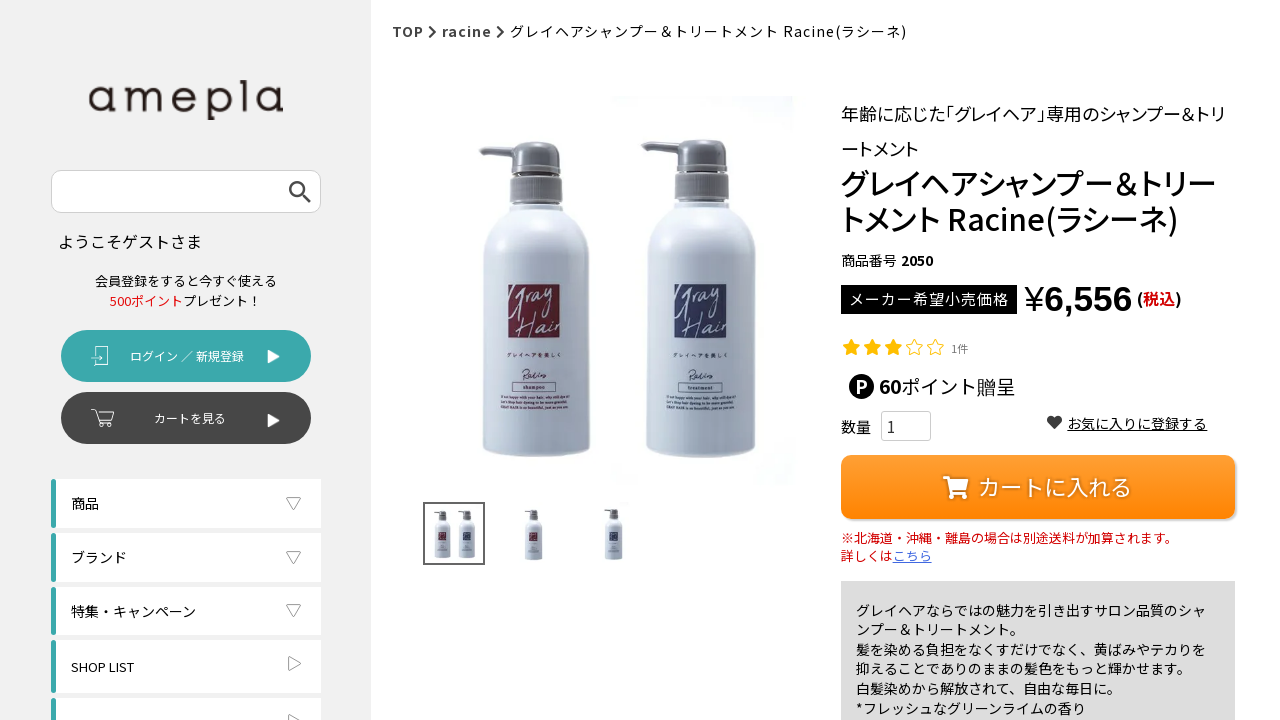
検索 (300, 191)
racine (467, 31)
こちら (912, 556)
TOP (408, 31)
